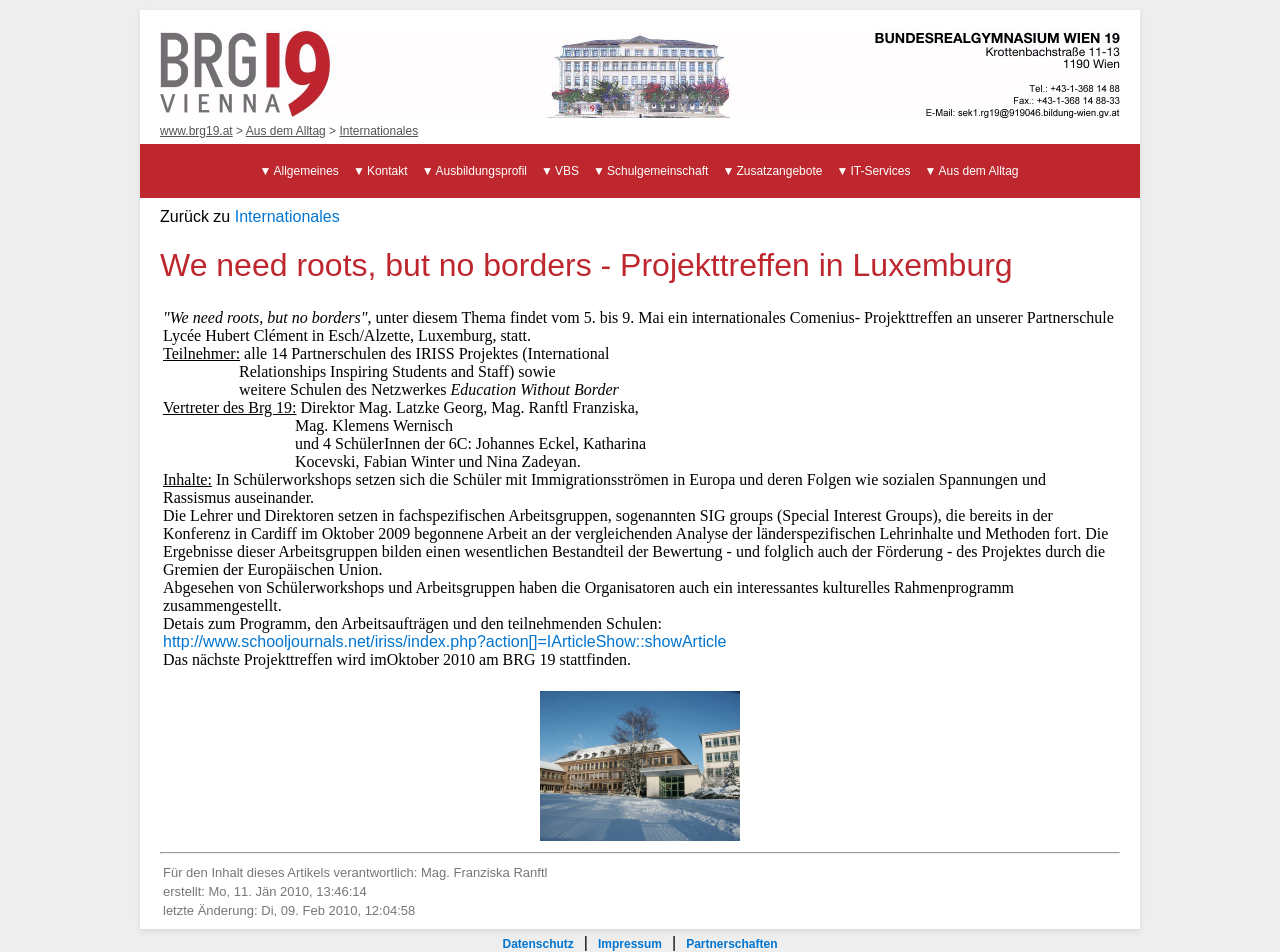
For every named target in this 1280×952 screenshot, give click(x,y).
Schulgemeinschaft (657, 171)
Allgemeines (306, 171)
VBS (567, 171)
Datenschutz (537, 944)
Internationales (378, 131)
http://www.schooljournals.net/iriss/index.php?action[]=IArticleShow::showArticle (444, 641)
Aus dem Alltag (286, 131)
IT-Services (880, 171)
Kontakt (387, 171)
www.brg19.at (196, 131)
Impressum (630, 944)
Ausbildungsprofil (481, 171)
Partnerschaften (731, 944)
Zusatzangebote (779, 171)
